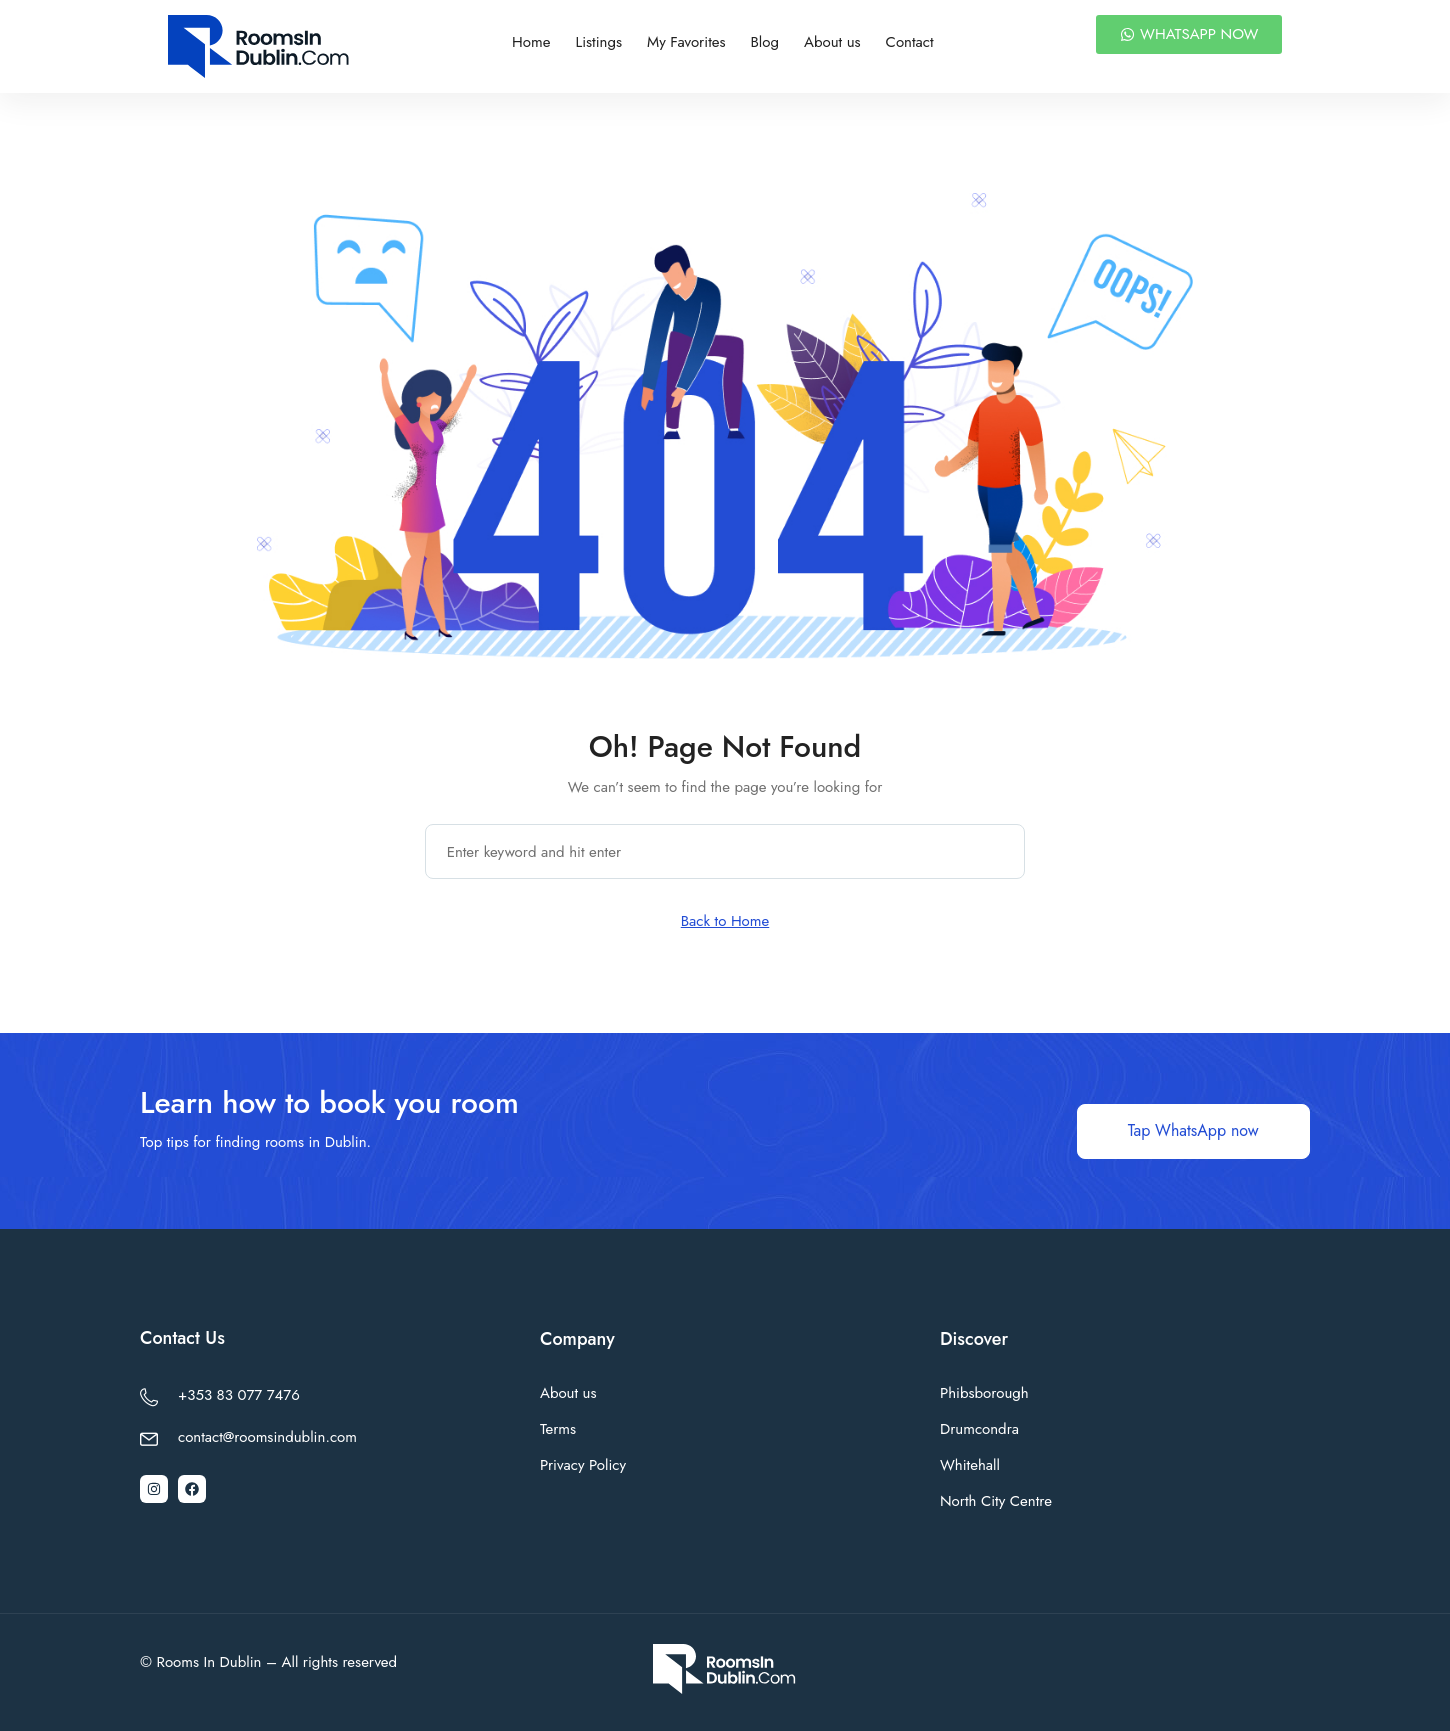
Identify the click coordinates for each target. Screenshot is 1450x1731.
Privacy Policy (583, 1465)
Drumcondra (979, 1429)
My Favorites (686, 42)
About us (832, 42)
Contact (910, 42)
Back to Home (725, 921)
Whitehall (970, 1465)
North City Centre (996, 1501)
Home (531, 42)
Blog (765, 42)
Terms (558, 1429)
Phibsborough (984, 1393)
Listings (598, 42)
